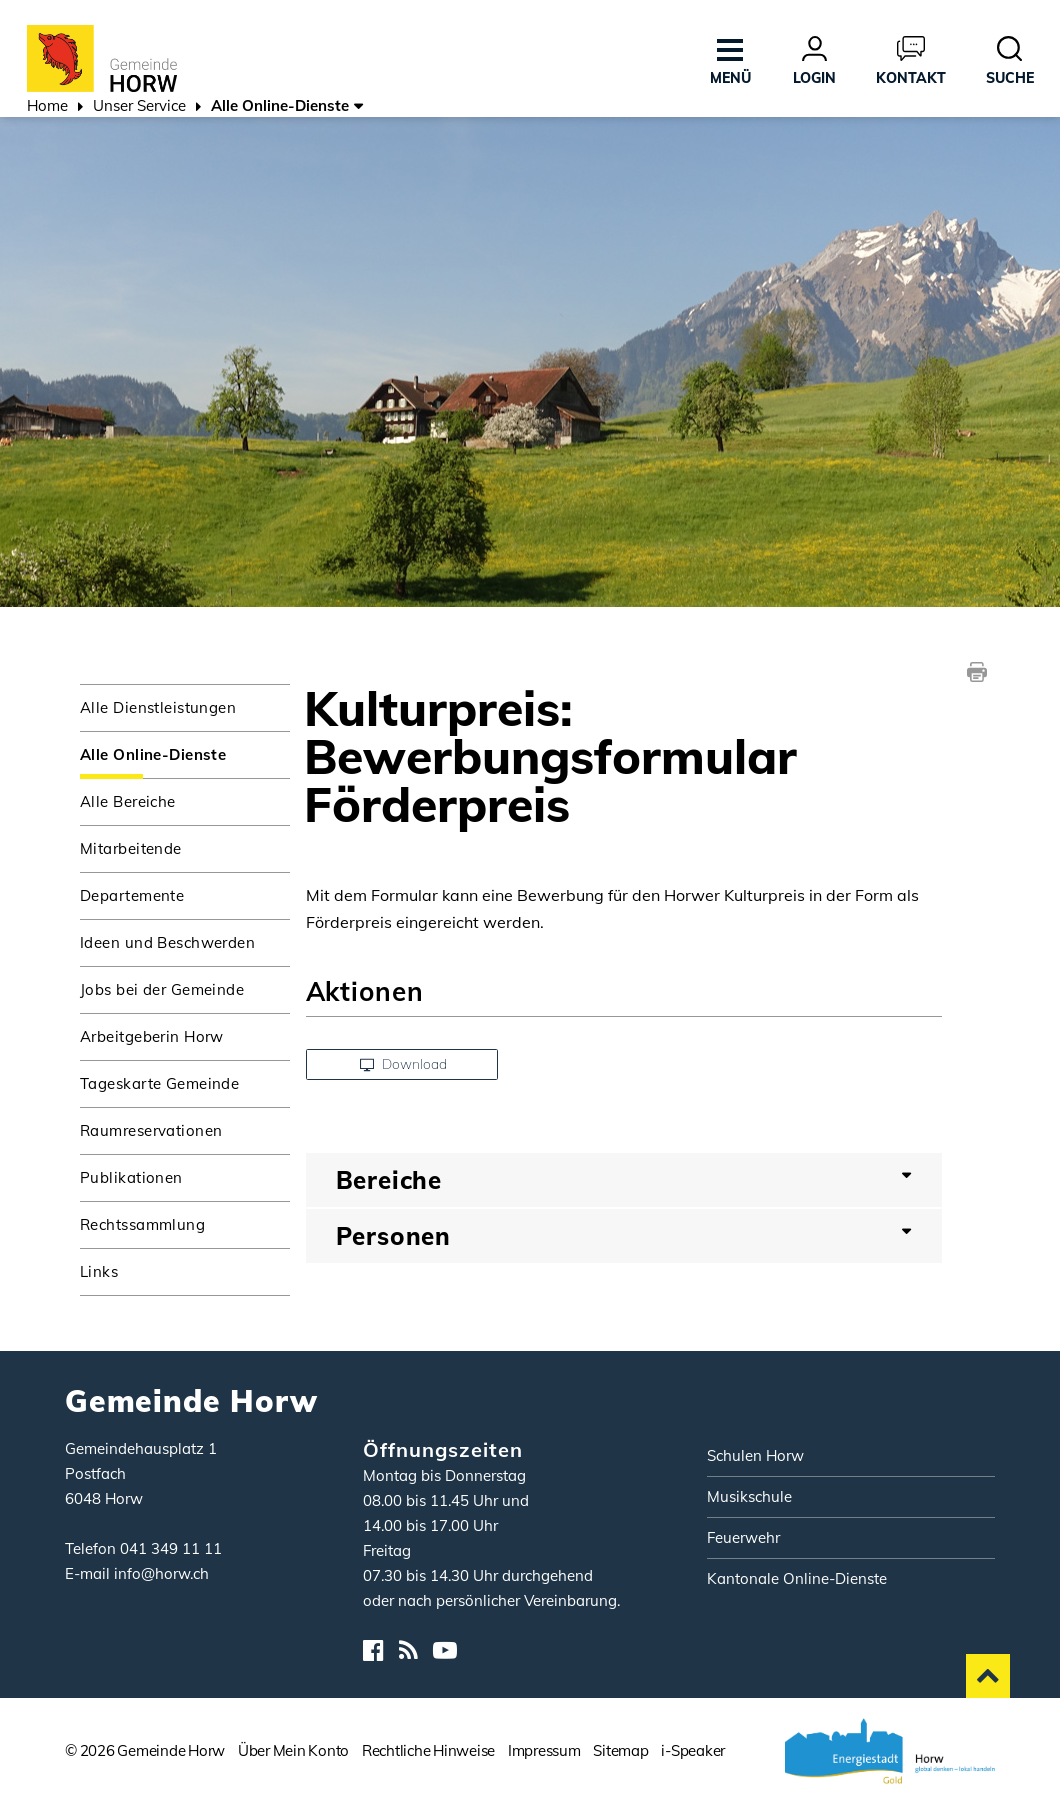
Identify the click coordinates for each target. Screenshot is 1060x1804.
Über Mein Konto (293, 1750)
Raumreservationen (151, 1130)
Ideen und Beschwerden (167, 942)
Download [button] (403, 1064)
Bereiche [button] (389, 1180)
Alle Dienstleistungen (158, 707)
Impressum (544, 1750)
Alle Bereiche (128, 801)
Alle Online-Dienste (185, 753)
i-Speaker (693, 1750)
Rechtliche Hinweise (428, 1750)
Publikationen (131, 1177)
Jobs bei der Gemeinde (162, 989)
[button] (139, 108)
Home (47, 105)
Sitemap (620, 1750)
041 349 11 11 (171, 1548)
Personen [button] (394, 1236)
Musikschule (749, 1496)
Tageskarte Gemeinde (159, 1083)
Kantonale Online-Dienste (797, 1578)
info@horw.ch (161, 1573)
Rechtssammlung (142, 1224)
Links (99, 1271)
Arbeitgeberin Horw (152, 1036)
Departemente (132, 895)
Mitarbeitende (131, 848)
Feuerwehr (743, 1537)
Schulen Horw (755, 1455)
